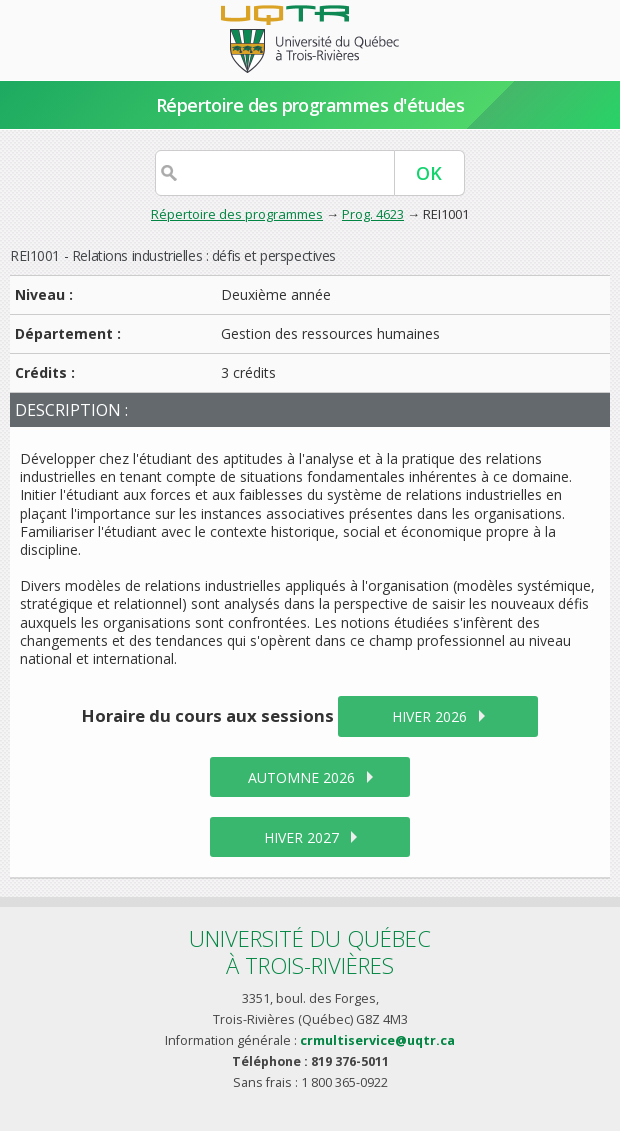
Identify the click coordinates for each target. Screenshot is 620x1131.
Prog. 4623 (373, 214)
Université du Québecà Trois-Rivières (310, 951)
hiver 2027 (301, 837)
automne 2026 (301, 777)
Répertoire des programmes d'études (310, 105)
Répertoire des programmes (237, 214)
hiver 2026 (429, 716)
